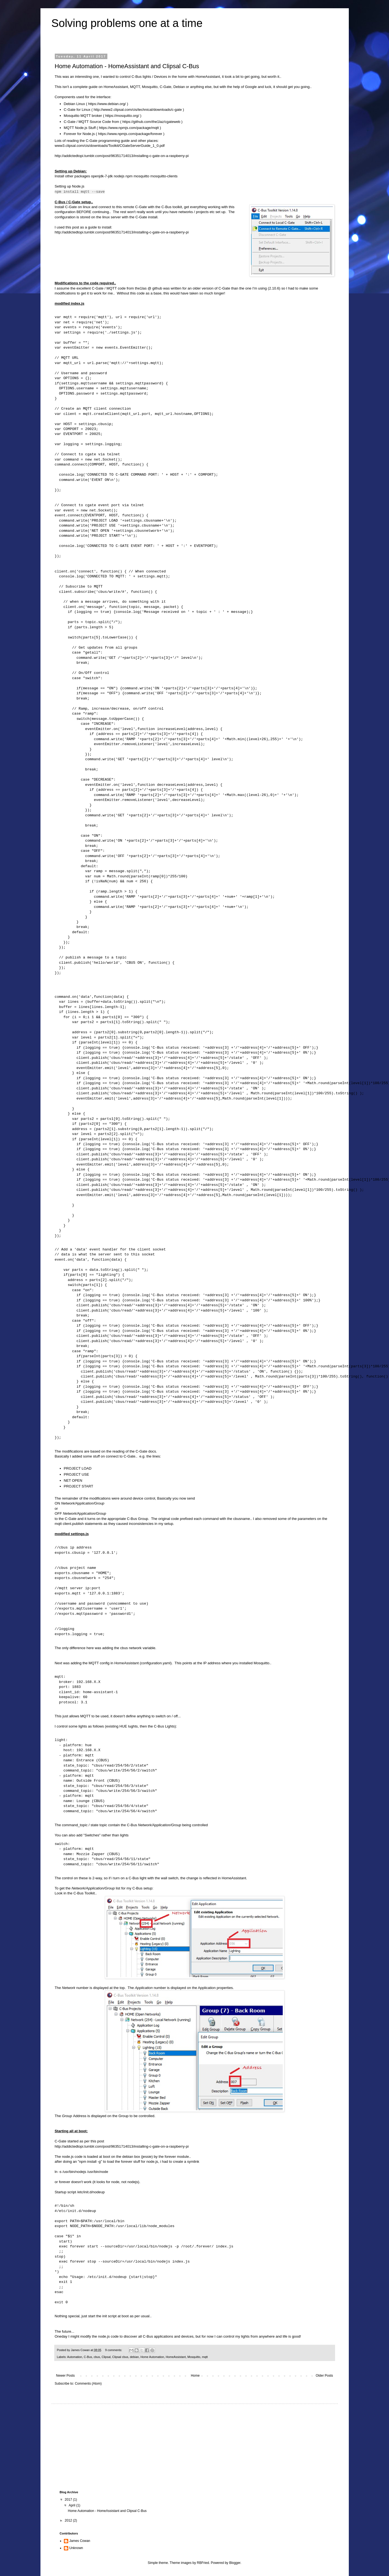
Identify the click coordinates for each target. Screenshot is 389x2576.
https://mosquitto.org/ (122, 116)
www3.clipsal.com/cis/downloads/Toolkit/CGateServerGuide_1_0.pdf (110, 146)
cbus (97, 2357)
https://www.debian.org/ (107, 104)
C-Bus (88, 2357)
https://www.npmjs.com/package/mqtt (129, 128)
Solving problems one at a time (127, 23)
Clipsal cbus (120, 2357)
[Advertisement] (101, 2446)
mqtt (205, 2357)
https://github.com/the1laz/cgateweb (151, 122)
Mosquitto (193, 2357)
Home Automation (152, 2357)
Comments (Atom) (88, 2383)
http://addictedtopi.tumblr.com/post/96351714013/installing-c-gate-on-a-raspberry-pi (122, 156)
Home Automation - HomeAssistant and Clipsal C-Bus (127, 66)
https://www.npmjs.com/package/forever (130, 134)
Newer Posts (65, 2375)
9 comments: (114, 2350)
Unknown (76, 2548)
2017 (69, 2499)
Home (195, 2375)
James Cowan (79, 2541)
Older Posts (324, 2375)
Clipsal (106, 2357)
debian (134, 2357)
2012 (69, 2520)
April (72, 2505)
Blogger (234, 2563)
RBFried (203, 2563)
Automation (74, 2357)
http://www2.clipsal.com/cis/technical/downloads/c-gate (138, 110)
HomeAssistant (176, 2357)
